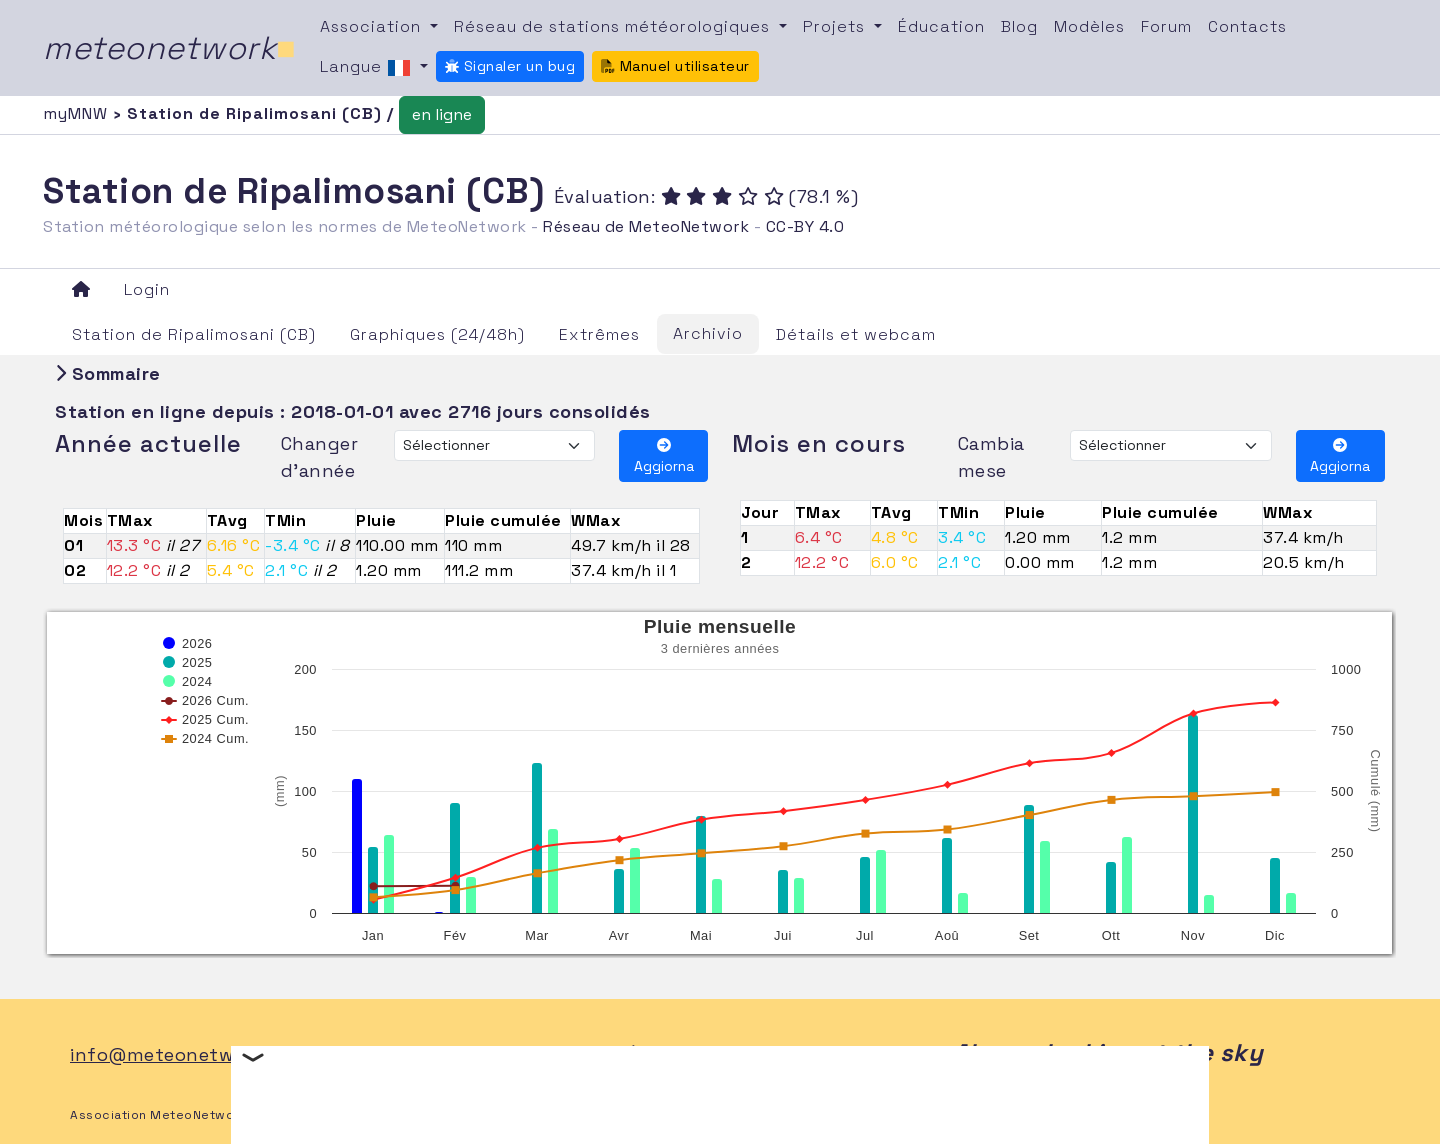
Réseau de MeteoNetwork (646, 226)
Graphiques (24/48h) (437, 334)
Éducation (941, 26)
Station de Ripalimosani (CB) (194, 334)
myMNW (78, 113)
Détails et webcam (856, 334)
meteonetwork (169, 48)
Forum (1166, 26)
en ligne (442, 114)
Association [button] (373, 26)
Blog (1019, 26)
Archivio (708, 333)
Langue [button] (368, 68)
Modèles (1089, 26)
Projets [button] (836, 26)
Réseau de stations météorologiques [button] (614, 26)
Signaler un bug (510, 66)
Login (147, 289)
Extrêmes (599, 334)
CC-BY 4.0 (805, 226)
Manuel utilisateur (675, 66)
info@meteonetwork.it (175, 1054)
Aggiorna (664, 456)
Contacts (1247, 26)
